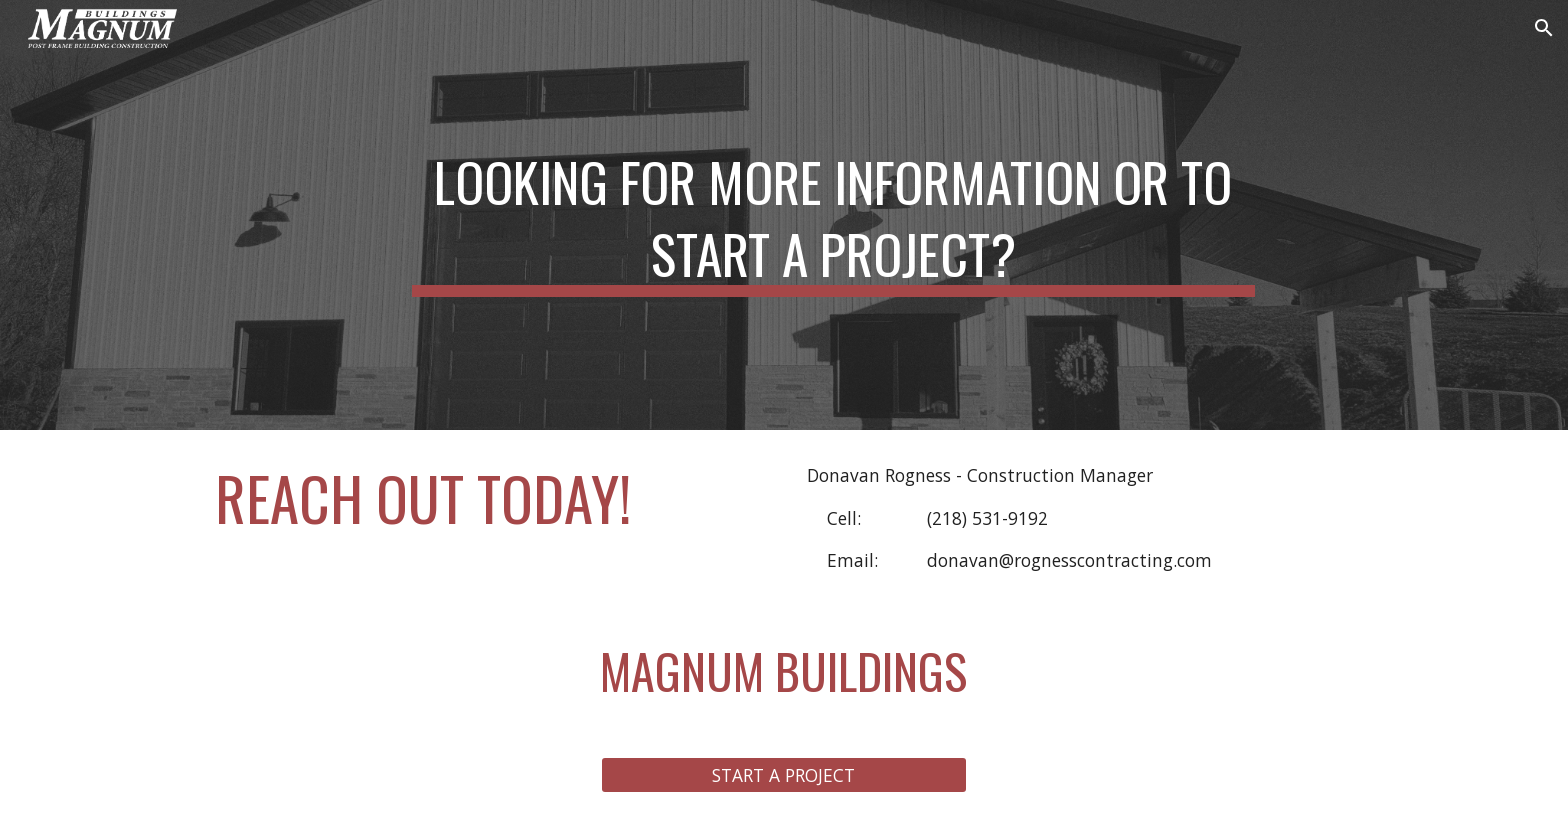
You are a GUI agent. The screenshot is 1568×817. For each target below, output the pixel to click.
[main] (833, 215)
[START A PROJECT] (783, 775)
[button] (1544, 28)
